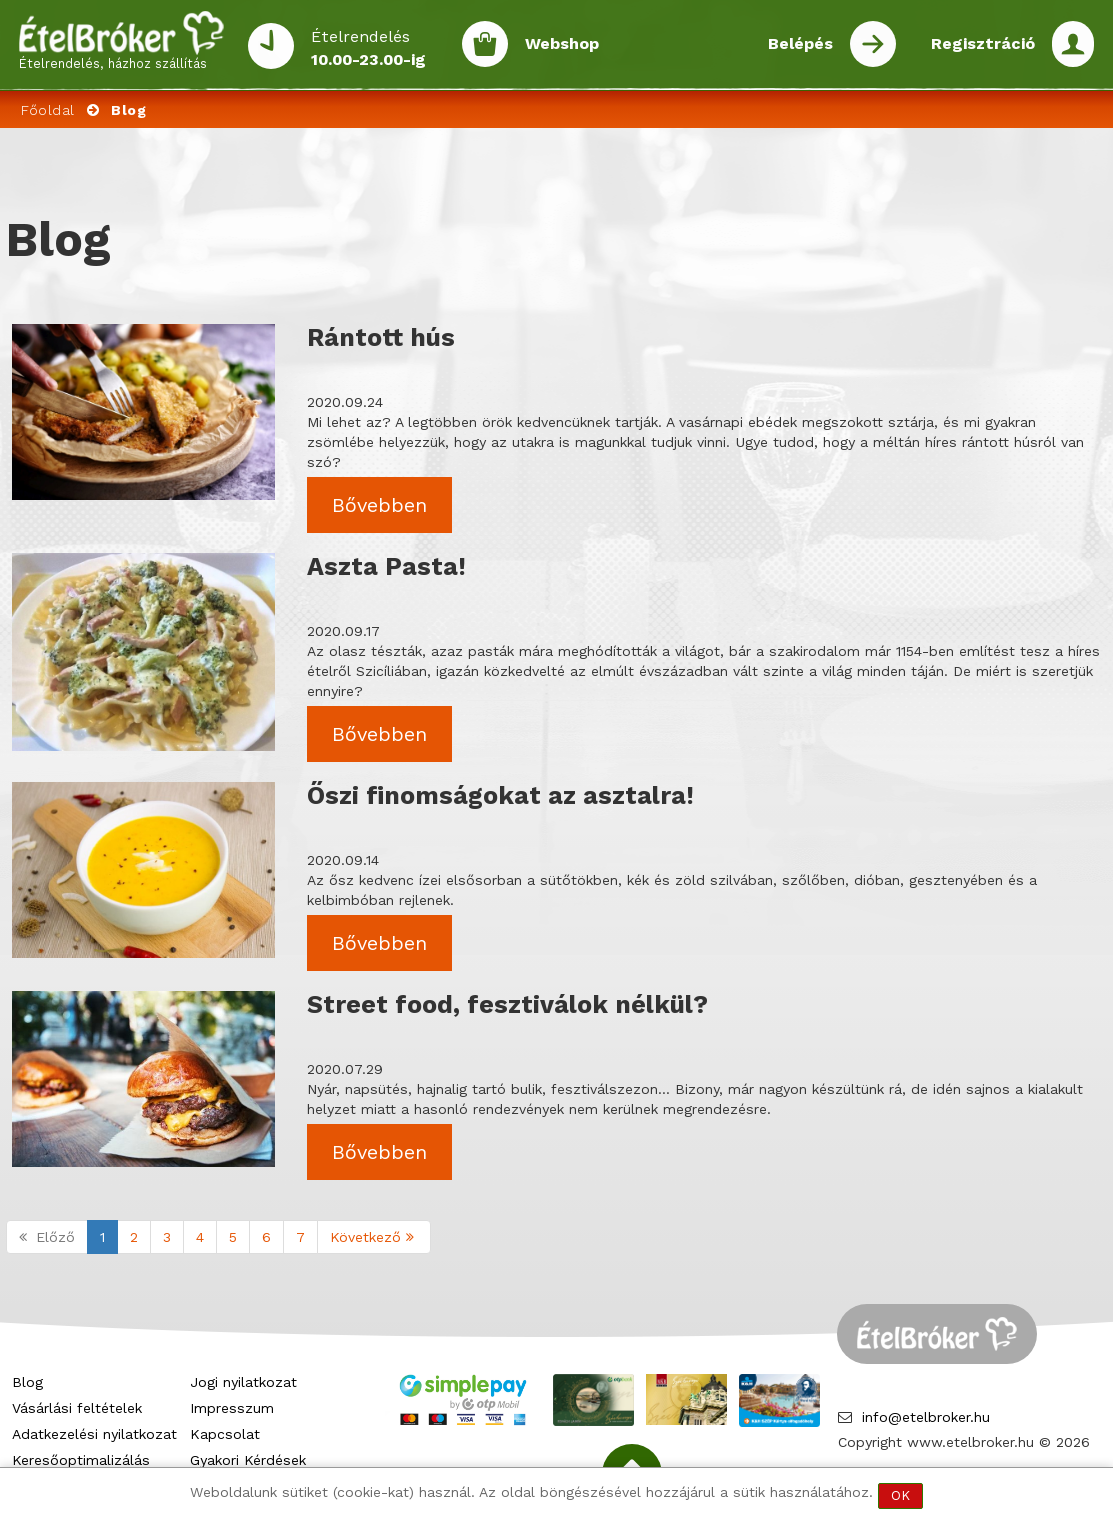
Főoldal (48, 110)
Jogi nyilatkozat (243, 1382)
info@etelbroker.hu (926, 1417)
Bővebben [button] (379, 505)
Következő (374, 1237)
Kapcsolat (225, 1434)
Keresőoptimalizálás (81, 1460)
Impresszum (232, 1408)
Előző (47, 1237)
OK (900, 1495)
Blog (27, 1382)
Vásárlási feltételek (77, 1408)
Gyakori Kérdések (248, 1460)
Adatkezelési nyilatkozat (94, 1434)
